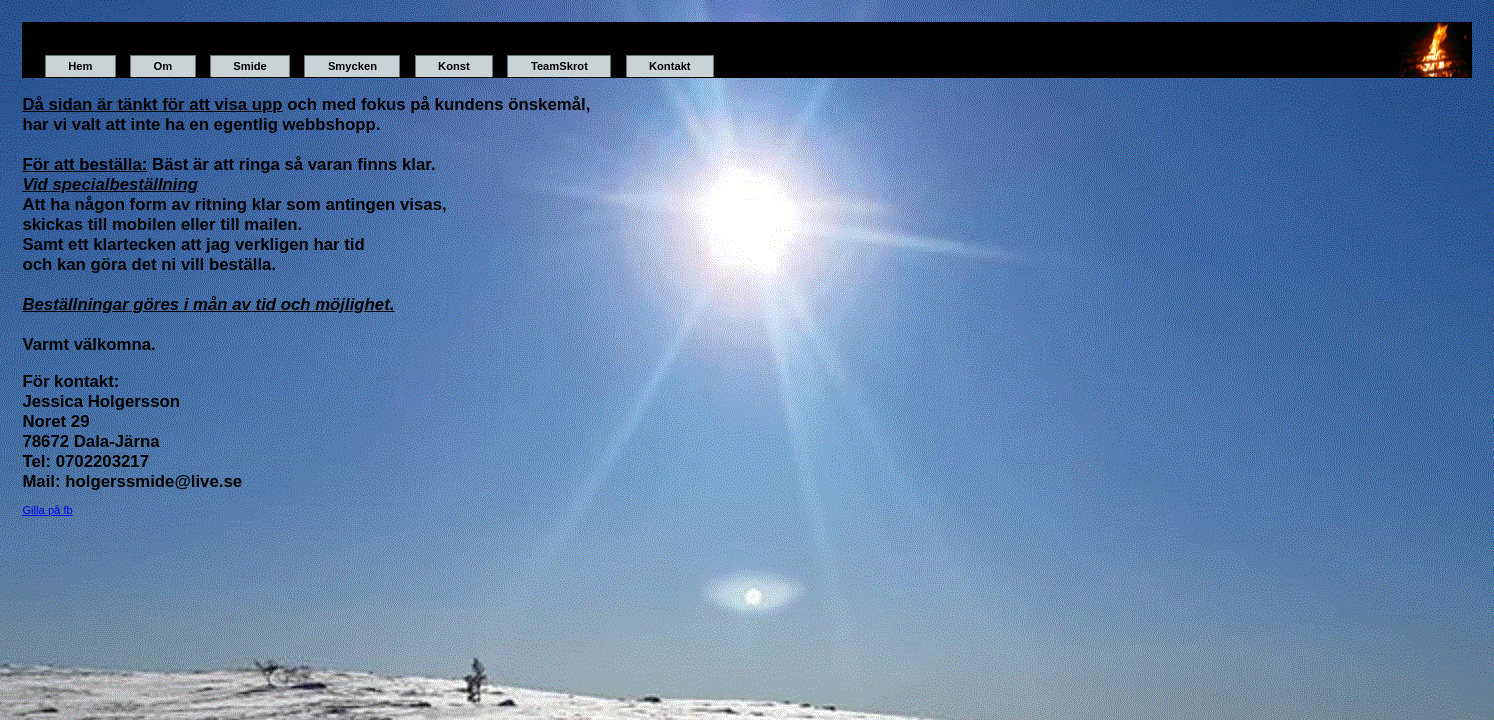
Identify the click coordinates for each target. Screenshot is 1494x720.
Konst (454, 66)
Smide (250, 66)
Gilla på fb (47, 510)
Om (162, 66)
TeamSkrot (559, 66)
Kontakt (670, 66)
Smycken (352, 66)
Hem (80, 66)
